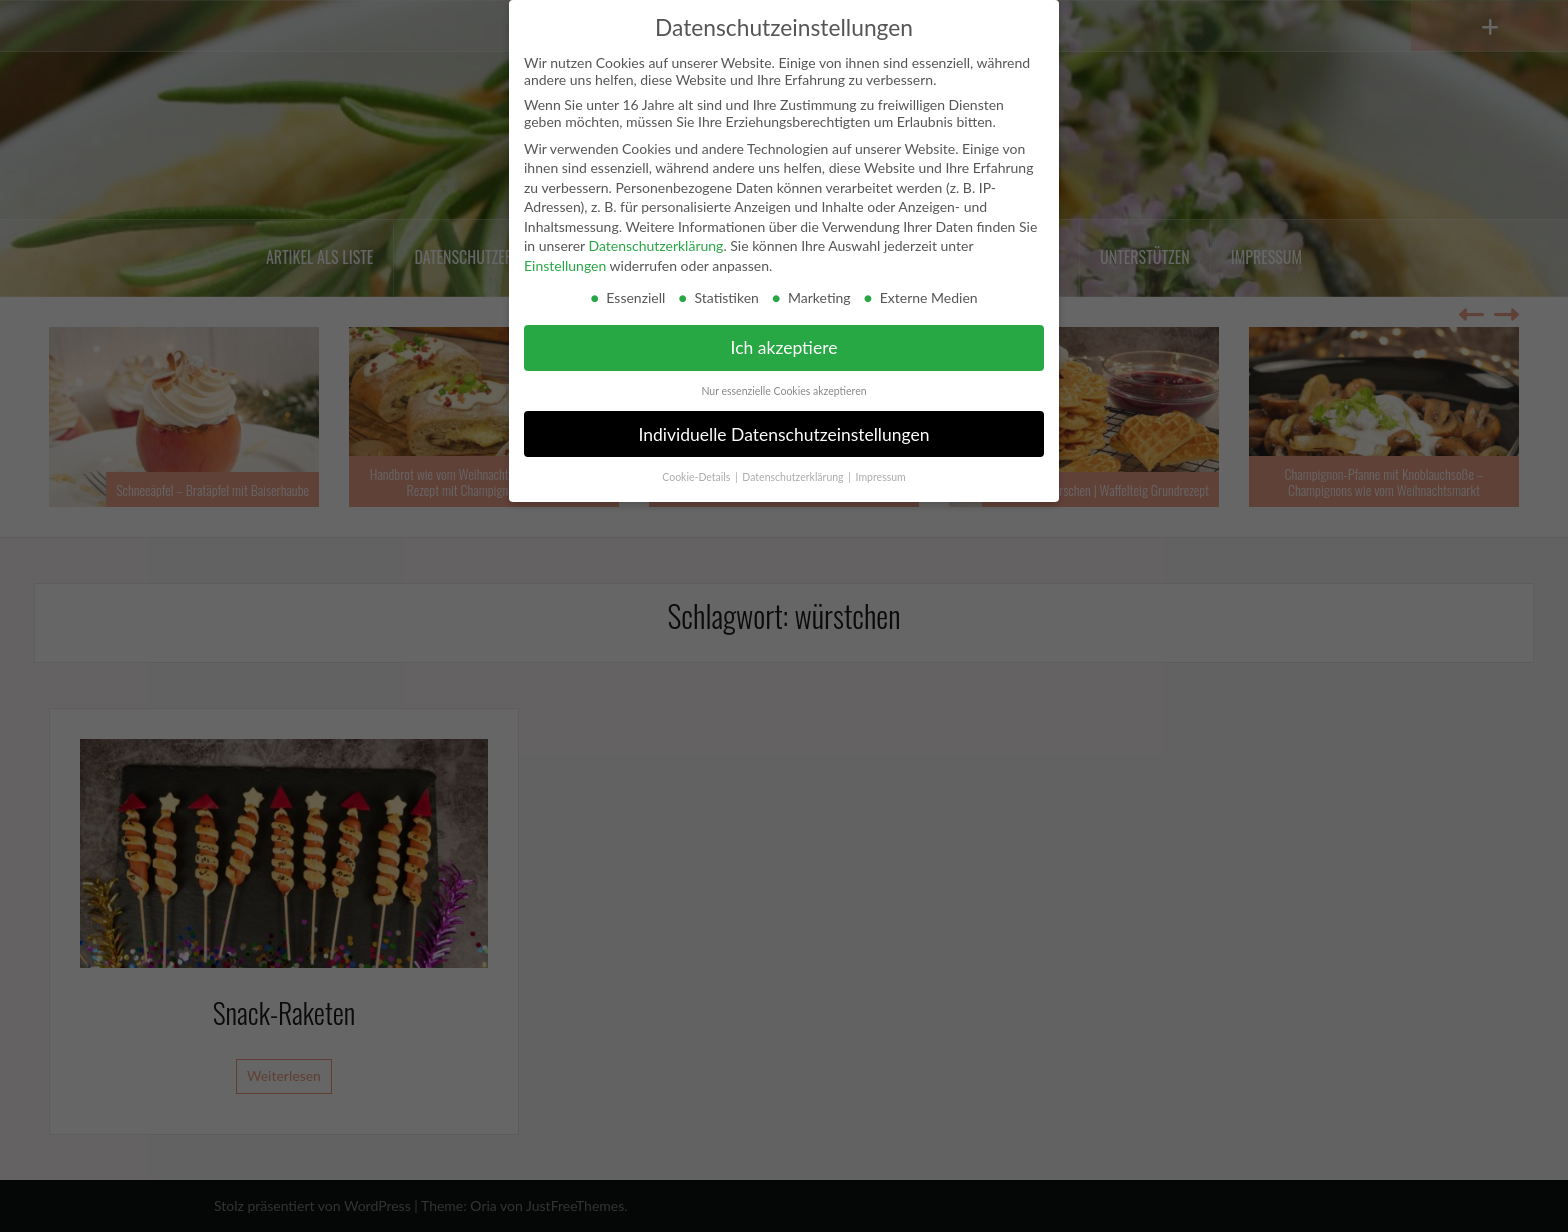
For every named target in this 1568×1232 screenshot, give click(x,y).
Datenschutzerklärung (655, 245)
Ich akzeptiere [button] (784, 347)
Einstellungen (565, 265)
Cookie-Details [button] (697, 477)
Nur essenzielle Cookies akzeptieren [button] (783, 391)
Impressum (881, 477)
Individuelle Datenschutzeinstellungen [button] (784, 434)
